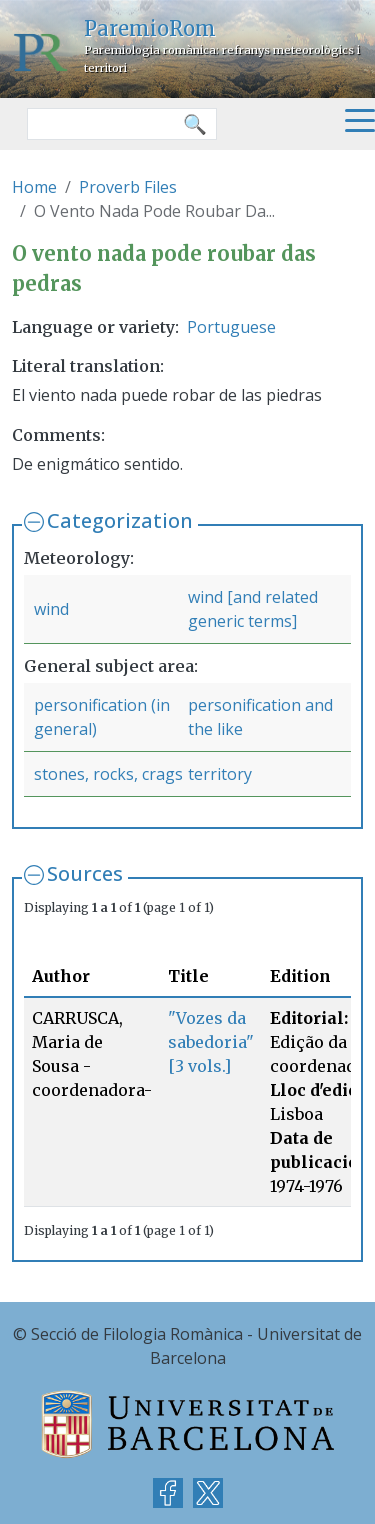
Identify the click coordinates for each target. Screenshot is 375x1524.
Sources (85, 873)
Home (34, 187)
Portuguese (231, 327)
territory (220, 774)
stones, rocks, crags (108, 774)
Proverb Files (128, 187)
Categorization (120, 520)
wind (51, 609)
